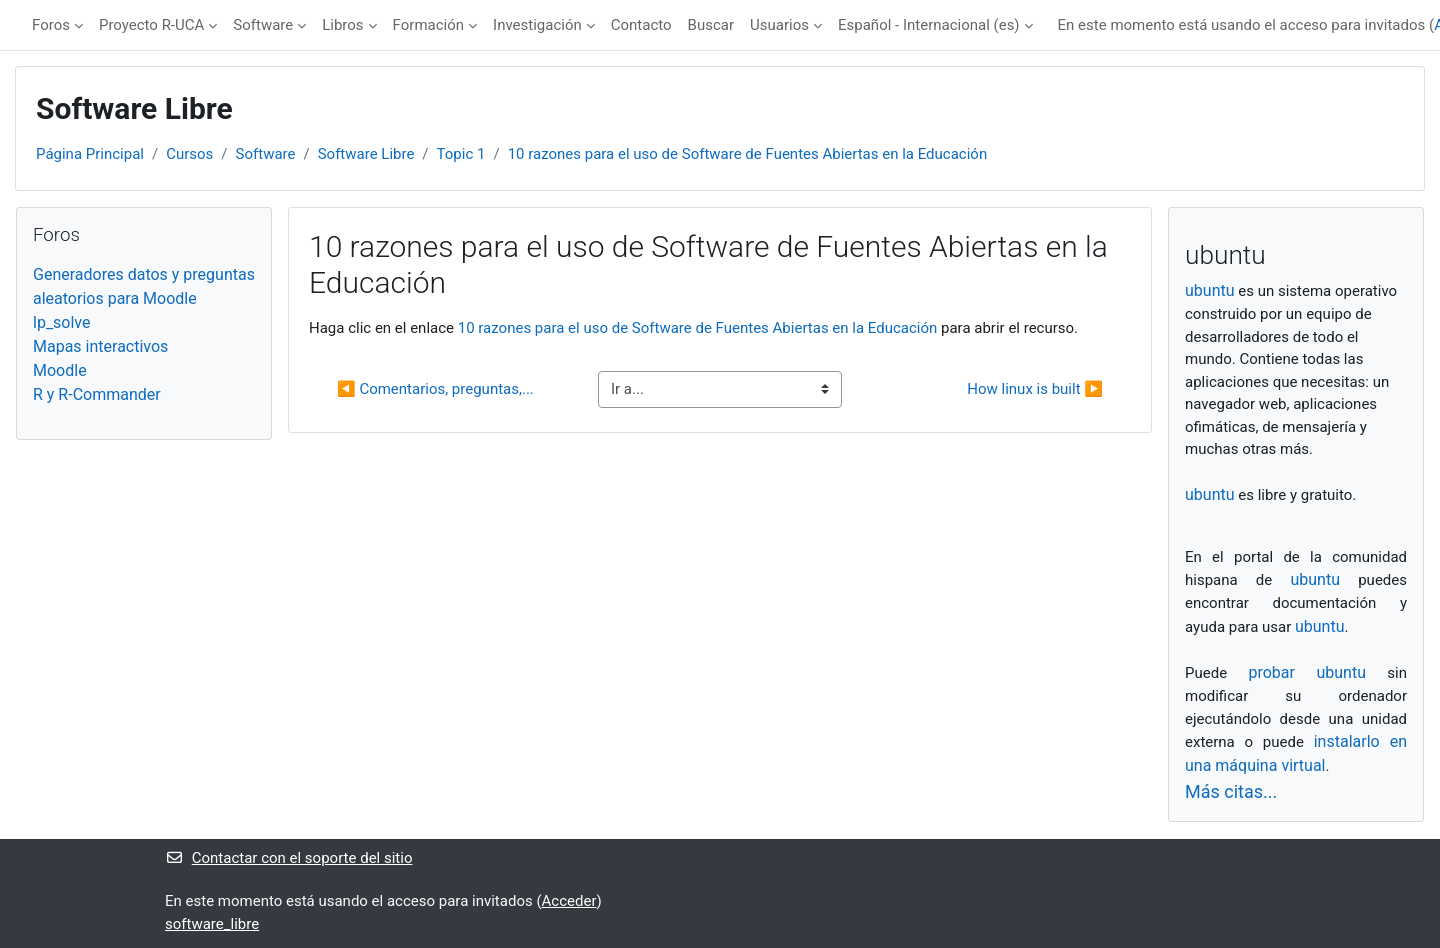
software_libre (212, 924)
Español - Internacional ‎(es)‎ (929, 25)
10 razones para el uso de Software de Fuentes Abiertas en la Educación (748, 154)
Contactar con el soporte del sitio (288, 858)
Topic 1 (461, 154)
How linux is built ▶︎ (1035, 389)
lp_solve (62, 322)
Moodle (60, 370)
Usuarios (779, 25)
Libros (342, 25)
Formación (428, 25)
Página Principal (90, 154)
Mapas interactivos (100, 346)
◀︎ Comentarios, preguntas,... (435, 389)
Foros (51, 25)
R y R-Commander (97, 394)
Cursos (189, 154)
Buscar (711, 25)
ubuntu (1210, 290)
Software (263, 25)
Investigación (537, 25)
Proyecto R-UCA (151, 25)
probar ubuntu (1307, 672)
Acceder (569, 901)
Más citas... (1231, 791)
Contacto (641, 25)
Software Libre (366, 154)
